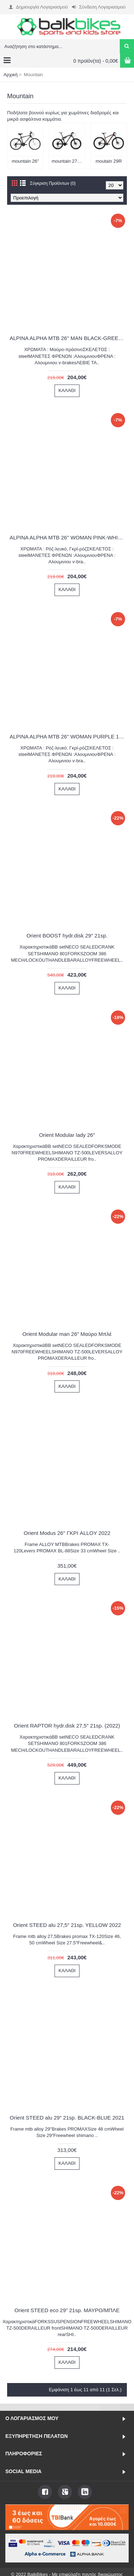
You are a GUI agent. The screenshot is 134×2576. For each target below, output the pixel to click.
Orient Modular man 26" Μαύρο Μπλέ (67, 1334)
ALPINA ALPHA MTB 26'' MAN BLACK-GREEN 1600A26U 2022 (68, 338)
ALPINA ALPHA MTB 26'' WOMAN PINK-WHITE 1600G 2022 (68, 537)
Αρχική (11, 74)
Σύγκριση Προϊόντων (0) (53, 183)
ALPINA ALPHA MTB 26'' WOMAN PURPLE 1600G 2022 (68, 736)
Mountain (33, 74)
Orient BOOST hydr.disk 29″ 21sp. (67, 935)
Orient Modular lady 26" (67, 1135)
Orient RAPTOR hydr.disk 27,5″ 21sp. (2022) (67, 1726)
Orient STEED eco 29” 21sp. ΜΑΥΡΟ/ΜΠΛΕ (67, 2310)
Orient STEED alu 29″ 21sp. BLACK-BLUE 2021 (67, 2118)
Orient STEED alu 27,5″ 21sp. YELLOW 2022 (67, 1925)
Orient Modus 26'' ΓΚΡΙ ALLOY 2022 (67, 1533)
